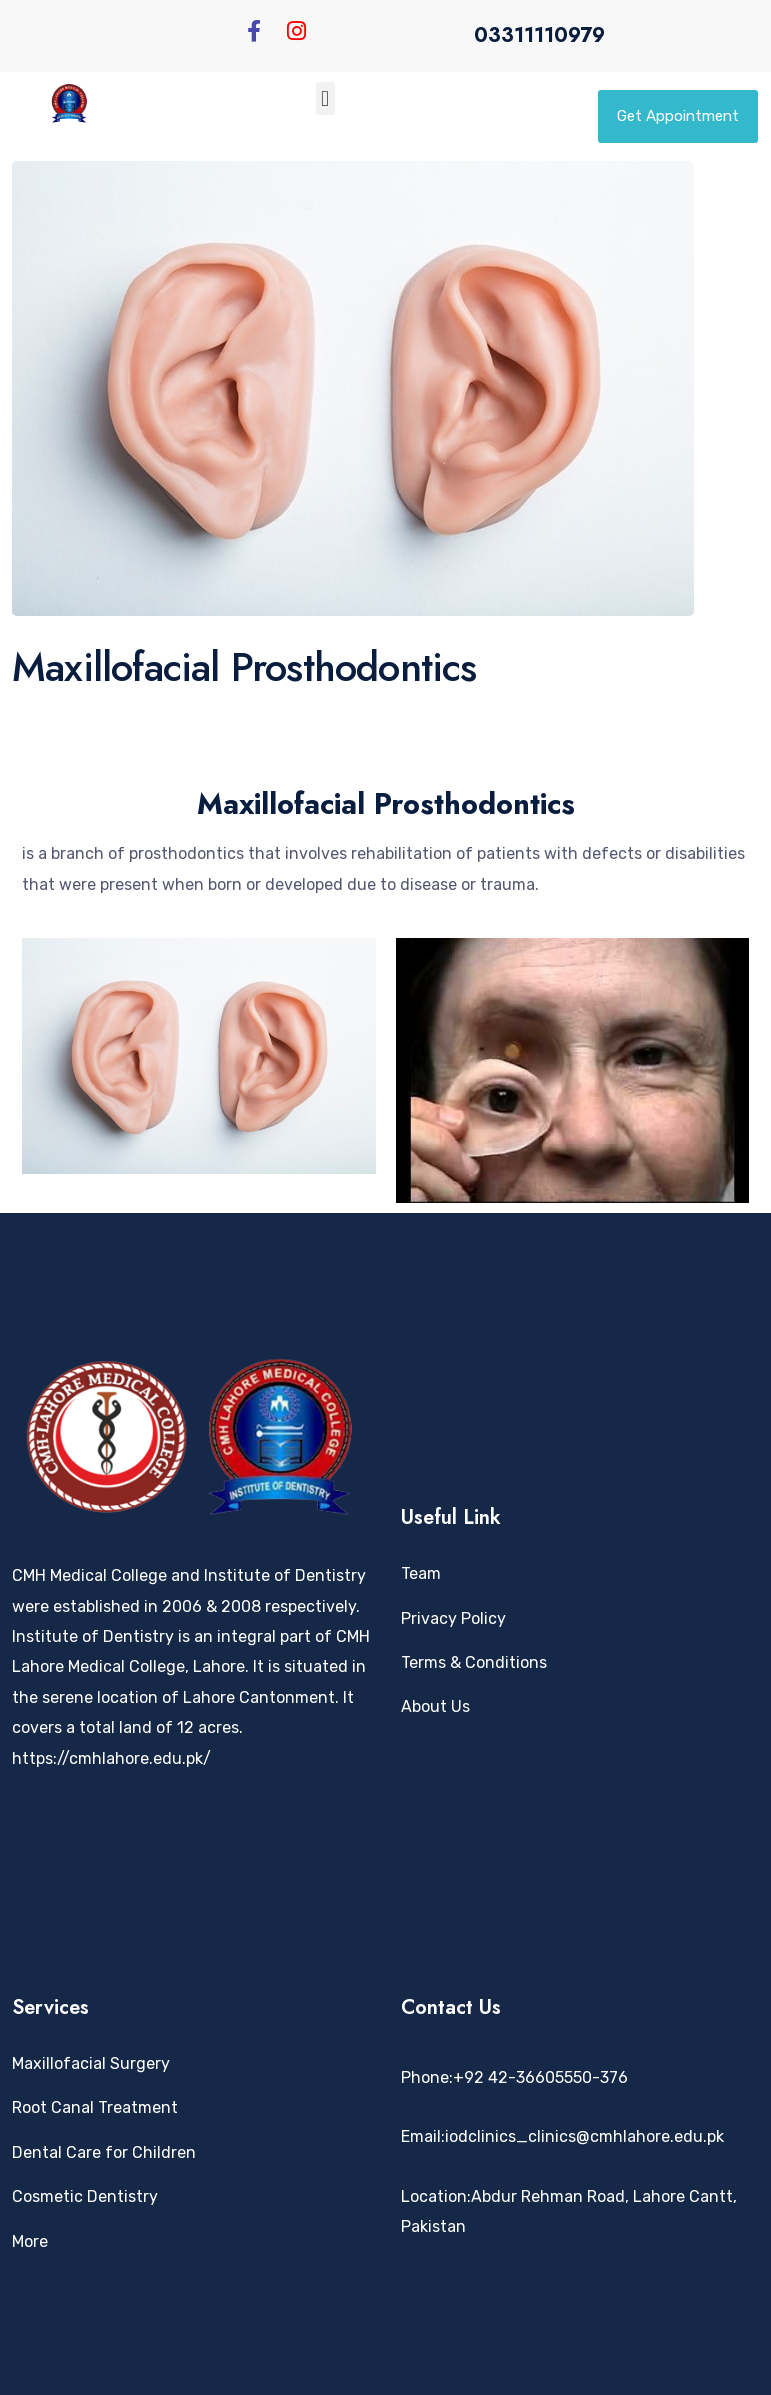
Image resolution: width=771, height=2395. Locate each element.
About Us (435, 1706)
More (30, 2241)
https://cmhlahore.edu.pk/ (111, 1758)
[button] (325, 98)
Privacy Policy (453, 1618)
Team (421, 1573)
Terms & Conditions (474, 1662)
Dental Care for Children (104, 2152)
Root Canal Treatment (95, 2107)
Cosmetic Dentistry (85, 2196)
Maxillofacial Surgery (91, 2063)
